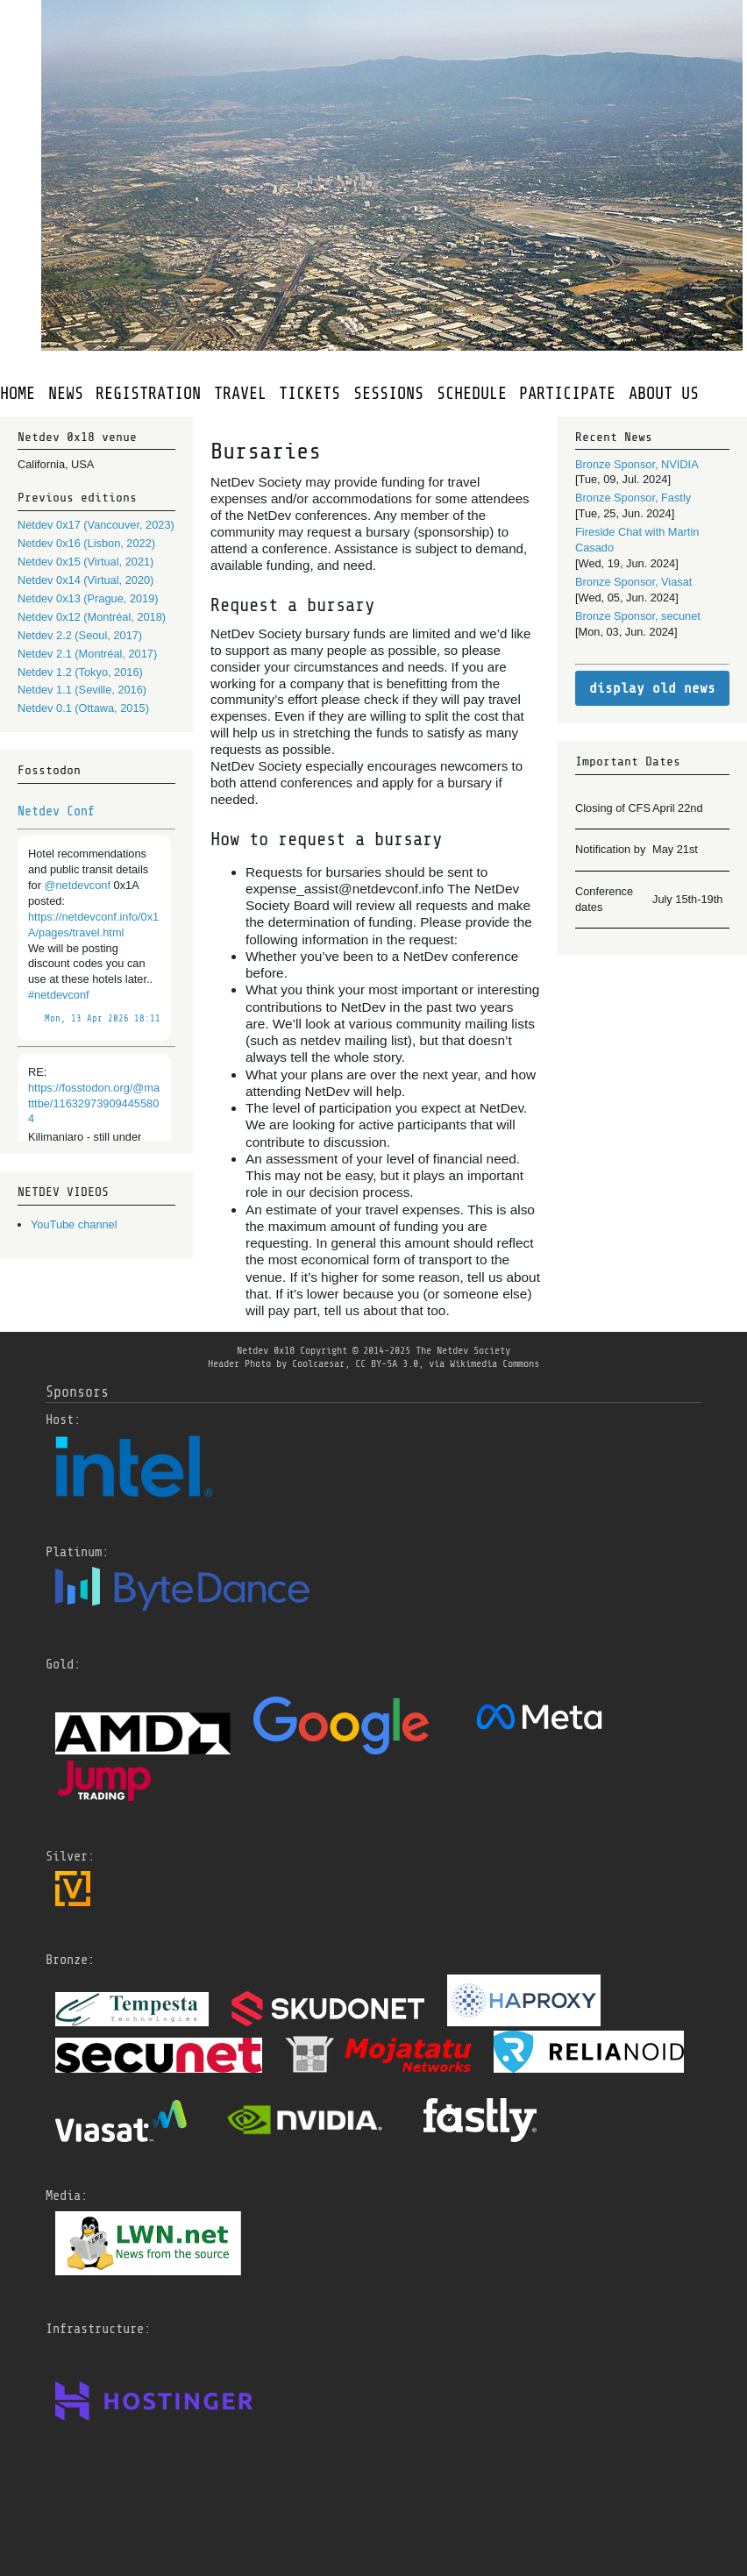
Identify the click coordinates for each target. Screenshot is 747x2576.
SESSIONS (388, 393)
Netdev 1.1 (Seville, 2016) (82, 689)
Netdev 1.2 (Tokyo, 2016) (80, 672)
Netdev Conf (56, 811)
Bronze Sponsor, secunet (638, 616)
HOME (17, 393)
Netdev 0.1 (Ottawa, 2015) (83, 708)
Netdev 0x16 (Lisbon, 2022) (86, 543)
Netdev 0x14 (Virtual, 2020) (85, 580)
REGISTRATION (148, 393)
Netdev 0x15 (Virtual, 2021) (85, 561)
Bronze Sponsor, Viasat (633, 581)
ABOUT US (664, 393)
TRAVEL (240, 393)
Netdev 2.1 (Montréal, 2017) (87, 653)
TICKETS (309, 393)
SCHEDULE (472, 393)
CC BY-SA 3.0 (386, 1363)
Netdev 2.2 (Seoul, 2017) (80, 635)
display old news (652, 688)
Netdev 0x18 (266, 1350)
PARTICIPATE (567, 393)
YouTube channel (74, 1224)
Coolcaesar (318, 1363)
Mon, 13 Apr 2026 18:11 (102, 1019)
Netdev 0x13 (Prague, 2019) (88, 598)
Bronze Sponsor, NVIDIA (637, 464)
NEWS (65, 393)
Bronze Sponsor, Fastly (633, 497)
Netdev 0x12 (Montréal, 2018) (92, 616)
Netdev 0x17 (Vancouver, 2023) (96, 524)
